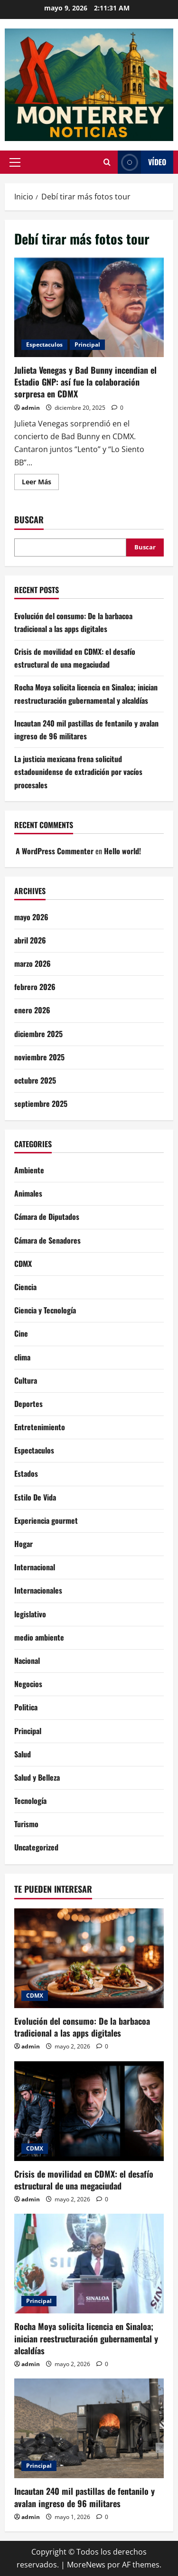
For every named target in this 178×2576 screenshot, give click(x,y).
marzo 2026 (32, 963)
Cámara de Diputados (46, 1216)
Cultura (25, 1380)
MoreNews (86, 2564)
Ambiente (29, 1170)
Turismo (26, 1824)
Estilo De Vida (35, 1497)
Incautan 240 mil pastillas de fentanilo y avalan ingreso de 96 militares (84, 2497)
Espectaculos (44, 344)
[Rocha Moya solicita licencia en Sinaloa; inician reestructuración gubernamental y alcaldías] (89, 2263)
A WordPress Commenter (55, 851)
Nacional (27, 1660)
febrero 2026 (35, 986)
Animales (28, 1193)
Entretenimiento (39, 1427)
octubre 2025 (35, 1080)
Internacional (34, 1567)
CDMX (23, 1263)
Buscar (29, 520)
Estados (26, 1473)
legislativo (30, 1614)
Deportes (28, 1403)
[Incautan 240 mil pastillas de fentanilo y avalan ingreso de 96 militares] (89, 2428)
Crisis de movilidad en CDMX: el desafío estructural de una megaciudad (83, 2180)
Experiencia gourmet (46, 1520)
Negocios (28, 1683)
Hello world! (122, 851)
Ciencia (25, 1287)
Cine (21, 1333)
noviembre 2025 (39, 1057)
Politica (25, 1707)
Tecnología (30, 1800)
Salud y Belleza (37, 1777)
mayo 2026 (31, 917)
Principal (87, 344)
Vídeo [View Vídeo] (142, 162)
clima (22, 1357)
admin (30, 408)
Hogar (23, 1543)
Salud (22, 1754)
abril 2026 (30, 940)
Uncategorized (36, 1847)
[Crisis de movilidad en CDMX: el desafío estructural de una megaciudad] (89, 2111)
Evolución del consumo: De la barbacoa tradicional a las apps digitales (82, 2027)
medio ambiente (39, 1637)
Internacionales (38, 1590)
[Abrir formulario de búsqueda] (107, 162)
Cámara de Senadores (47, 1240)
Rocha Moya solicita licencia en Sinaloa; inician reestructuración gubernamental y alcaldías (86, 2338)
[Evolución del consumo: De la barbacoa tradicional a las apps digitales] (89, 1958)
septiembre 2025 (40, 1103)
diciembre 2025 (38, 1033)
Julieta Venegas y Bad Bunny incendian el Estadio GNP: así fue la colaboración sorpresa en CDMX (89, 307)
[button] (15, 162)
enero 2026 (32, 1010)
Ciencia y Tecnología (45, 1310)
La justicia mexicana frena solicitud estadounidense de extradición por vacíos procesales (78, 771)
